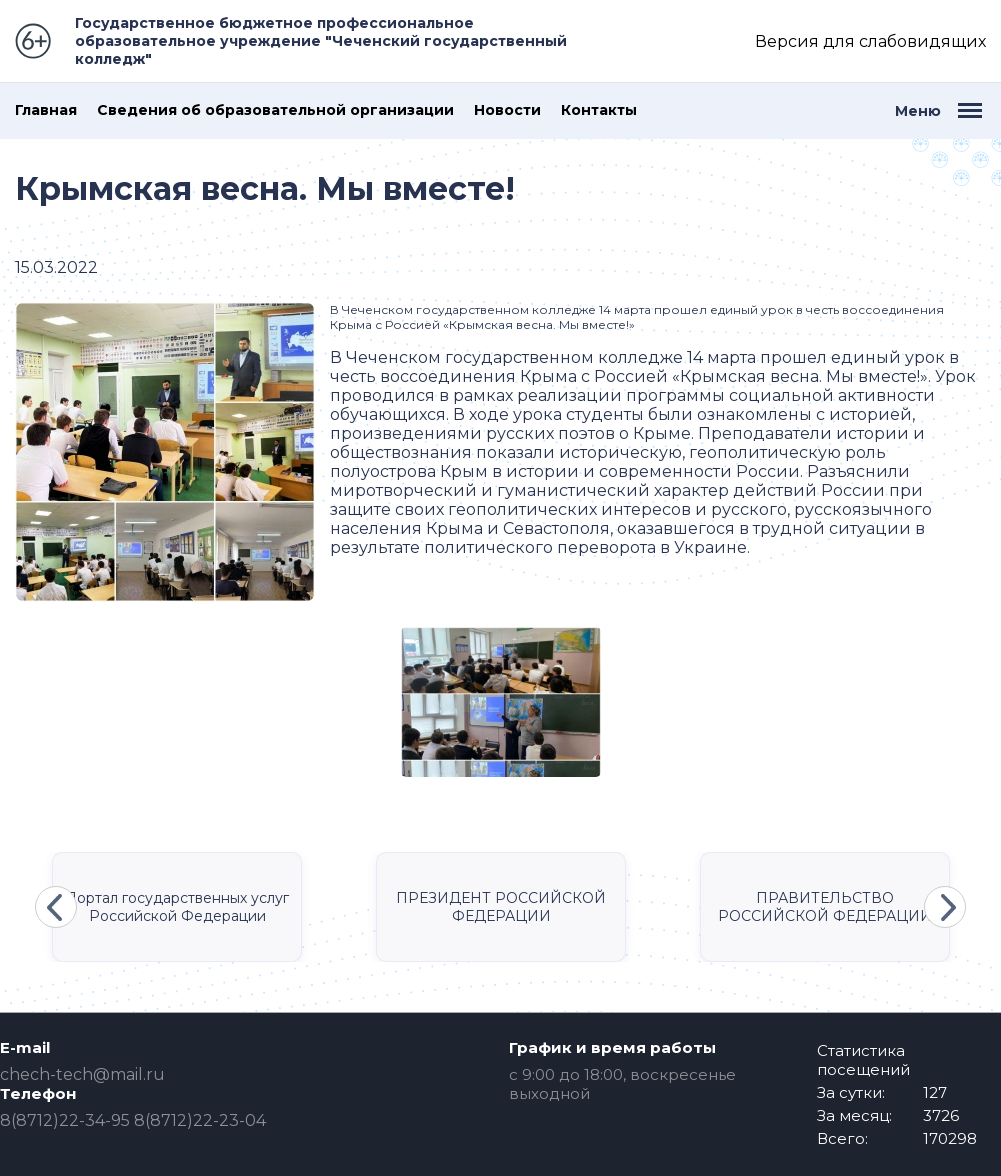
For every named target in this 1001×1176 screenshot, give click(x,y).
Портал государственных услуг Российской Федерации (177, 907)
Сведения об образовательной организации (275, 110)
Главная (46, 110)
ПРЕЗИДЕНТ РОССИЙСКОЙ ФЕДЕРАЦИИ (501, 907)
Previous (56, 907)
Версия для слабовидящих (870, 41)
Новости (507, 110)
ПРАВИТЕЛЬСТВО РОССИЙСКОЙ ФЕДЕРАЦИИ (825, 907)
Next (945, 907)
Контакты (599, 110)
